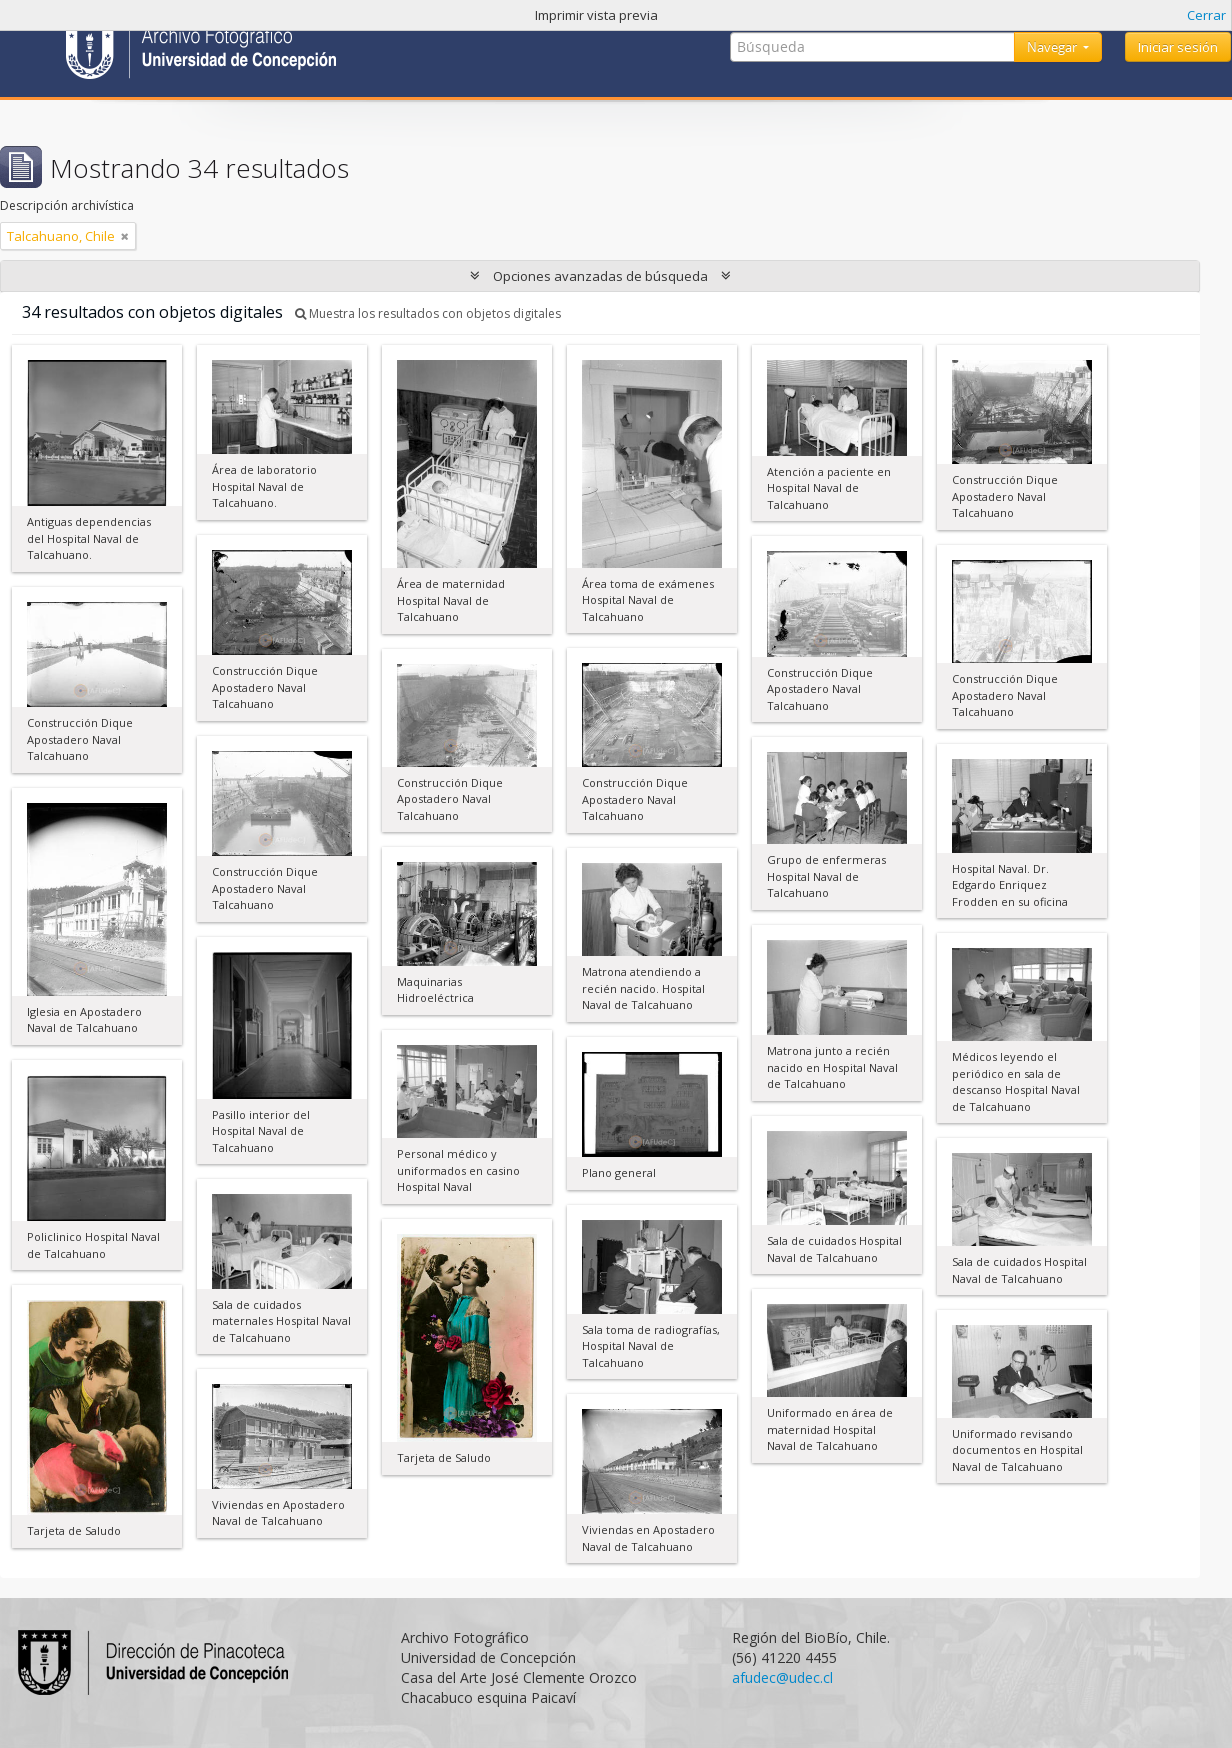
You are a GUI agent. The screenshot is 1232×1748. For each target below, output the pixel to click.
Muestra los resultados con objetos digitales (428, 313)
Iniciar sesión (1178, 47)
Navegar (1053, 47)
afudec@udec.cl (782, 1677)
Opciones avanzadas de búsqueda (600, 276)
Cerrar (1206, 15)
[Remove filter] (125, 236)
